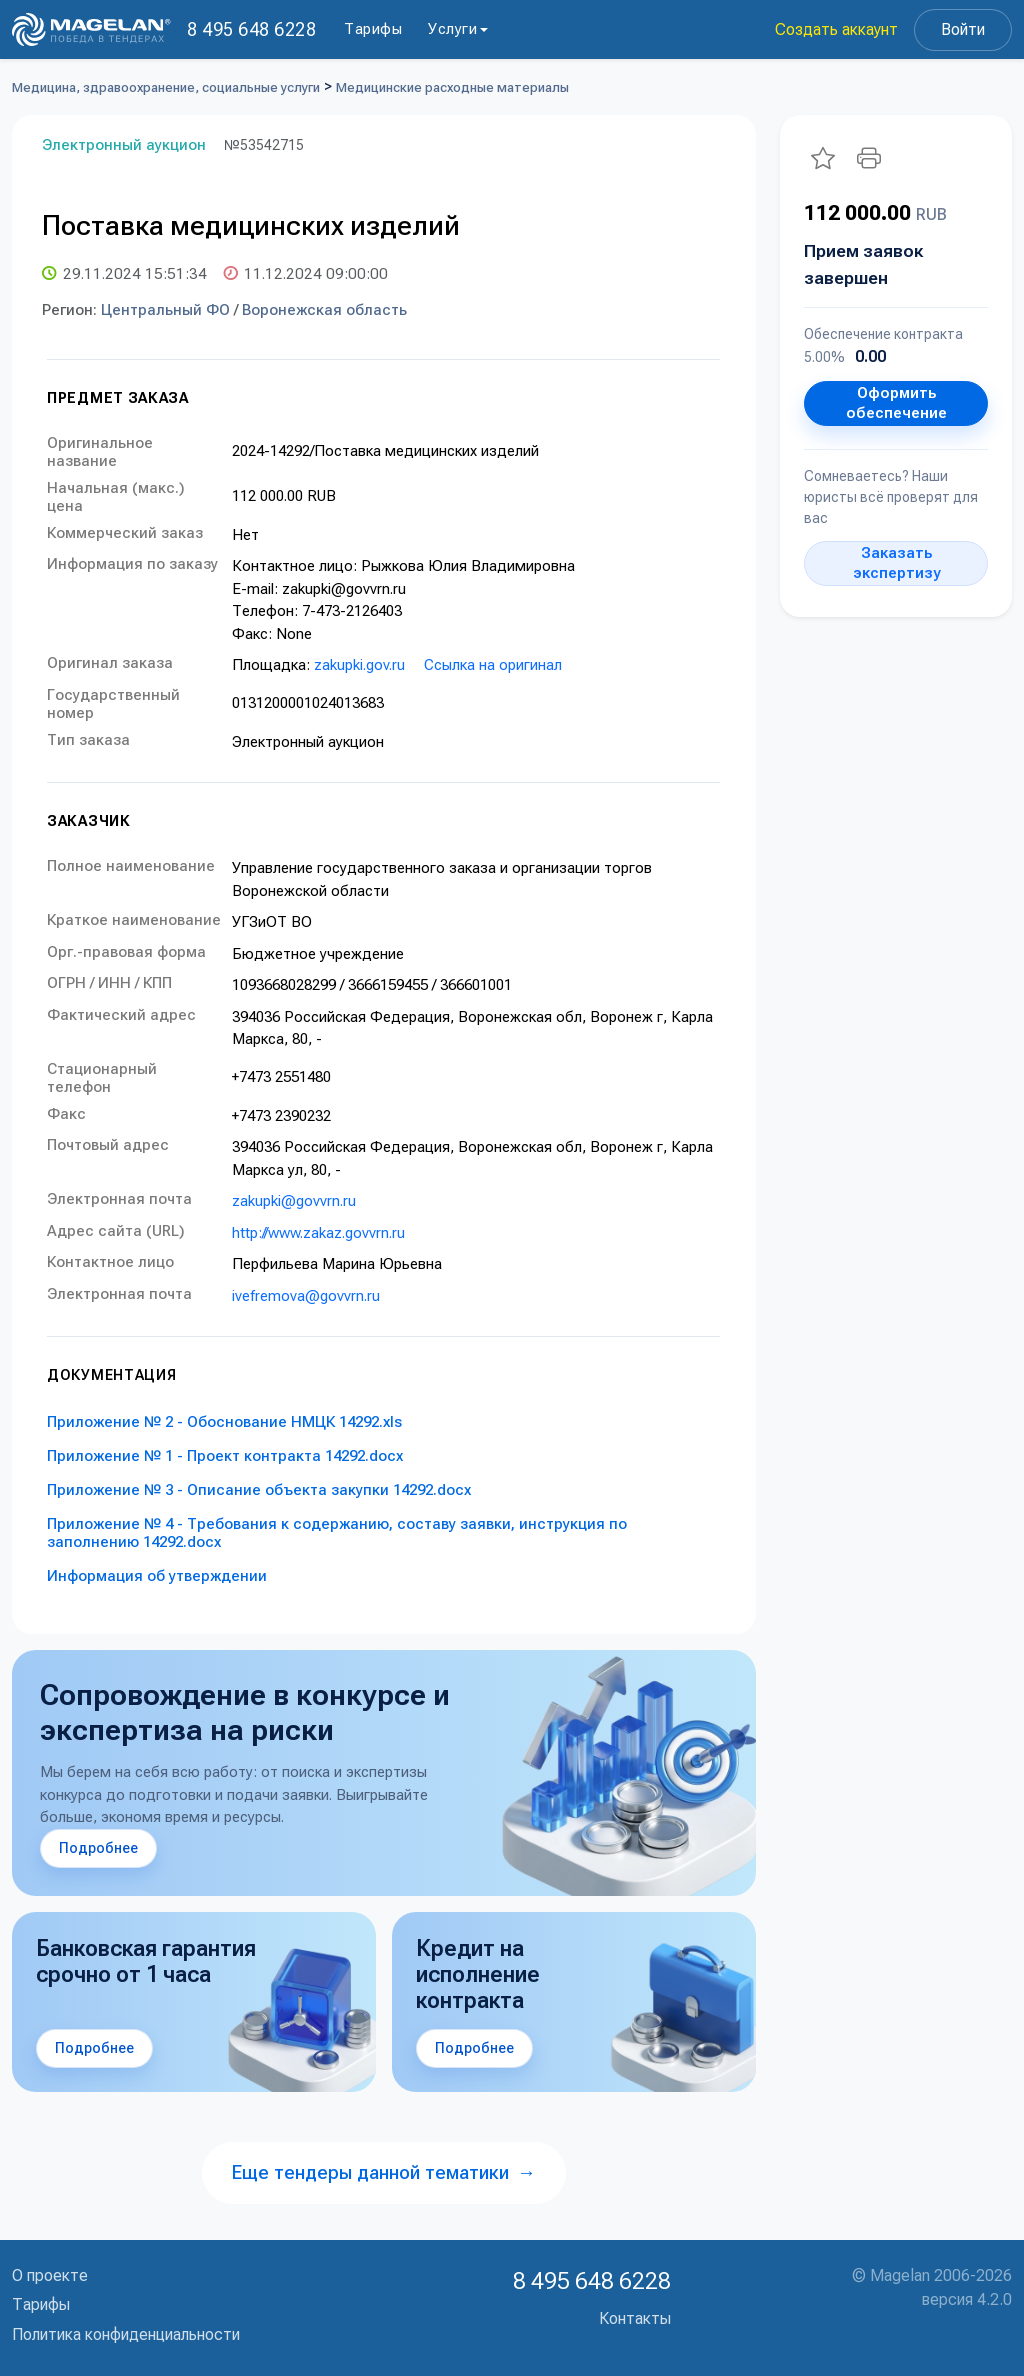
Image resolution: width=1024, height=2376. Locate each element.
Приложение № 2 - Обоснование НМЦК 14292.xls (224, 1422)
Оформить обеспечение (896, 403)
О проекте (50, 2275)
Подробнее (98, 1848)
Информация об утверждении (157, 1576)
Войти (963, 29)
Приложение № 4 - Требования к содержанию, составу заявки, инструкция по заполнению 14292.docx (337, 1533)
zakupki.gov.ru (359, 665)
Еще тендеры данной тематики (384, 2172)
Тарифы (373, 29)
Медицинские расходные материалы (452, 87)
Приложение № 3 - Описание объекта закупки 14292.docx (259, 1490)
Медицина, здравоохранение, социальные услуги (166, 87)
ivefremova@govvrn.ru (306, 1296)
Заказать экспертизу (896, 563)
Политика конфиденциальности (126, 2334)
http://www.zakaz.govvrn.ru (318, 1233)
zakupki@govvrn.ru (294, 1201)
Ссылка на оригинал (493, 665)
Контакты (635, 2318)
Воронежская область (324, 310)
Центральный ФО (165, 310)
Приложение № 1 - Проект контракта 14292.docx (225, 1456)
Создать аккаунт (836, 29)
